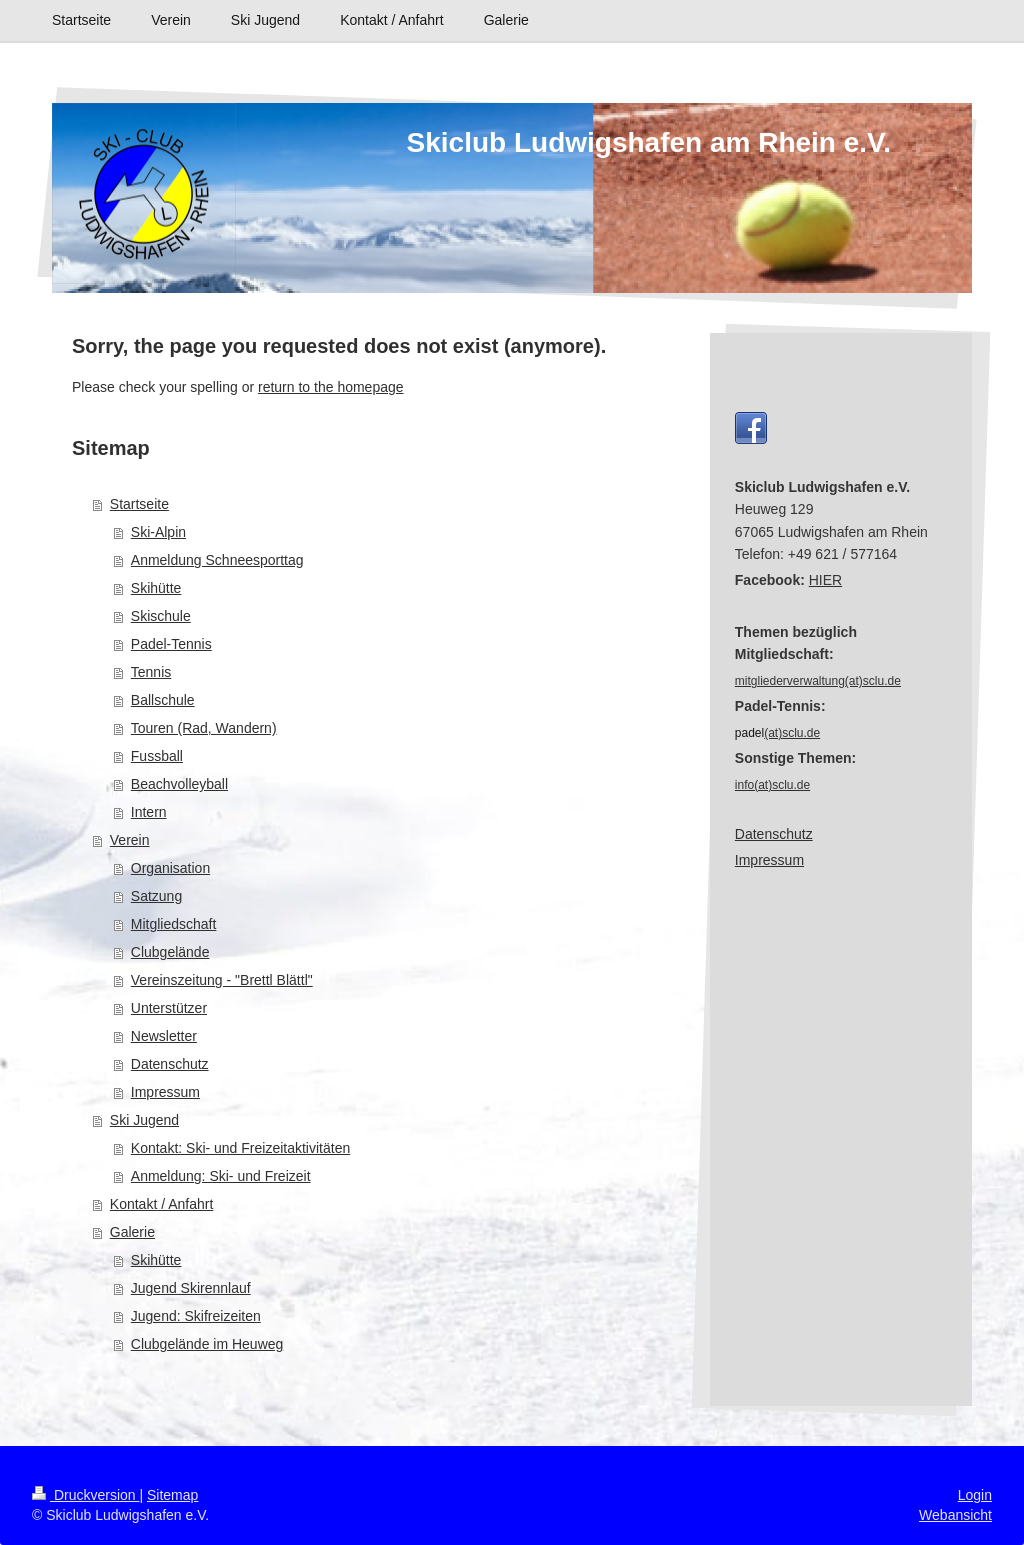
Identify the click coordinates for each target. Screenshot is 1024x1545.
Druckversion (85, 1495)
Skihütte (156, 588)
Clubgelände (170, 952)
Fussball (157, 756)
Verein (130, 840)
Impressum (165, 1092)
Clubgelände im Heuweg (207, 1344)
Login (975, 1495)
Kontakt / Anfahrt (162, 1204)
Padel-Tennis (171, 644)
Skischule (161, 616)
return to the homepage (331, 387)
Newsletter (164, 1036)
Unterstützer (169, 1008)
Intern (149, 812)
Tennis (151, 672)
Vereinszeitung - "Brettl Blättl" (222, 980)
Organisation (170, 868)
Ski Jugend (144, 1120)
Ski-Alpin (158, 532)
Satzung (156, 896)
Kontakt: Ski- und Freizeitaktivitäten (240, 1148)
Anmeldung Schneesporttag (217, 560)
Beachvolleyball (179, 784)
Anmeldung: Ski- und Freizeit (221, 1176)
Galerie (132, 1232)
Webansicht (955, 1515)
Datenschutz (170, 1064)
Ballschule (163, 700)
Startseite (139, 504)
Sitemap (172, 1495)
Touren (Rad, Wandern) (204, 728)
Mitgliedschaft (174, 924)
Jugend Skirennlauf (191, 1288)
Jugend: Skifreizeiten (196, 1316)
